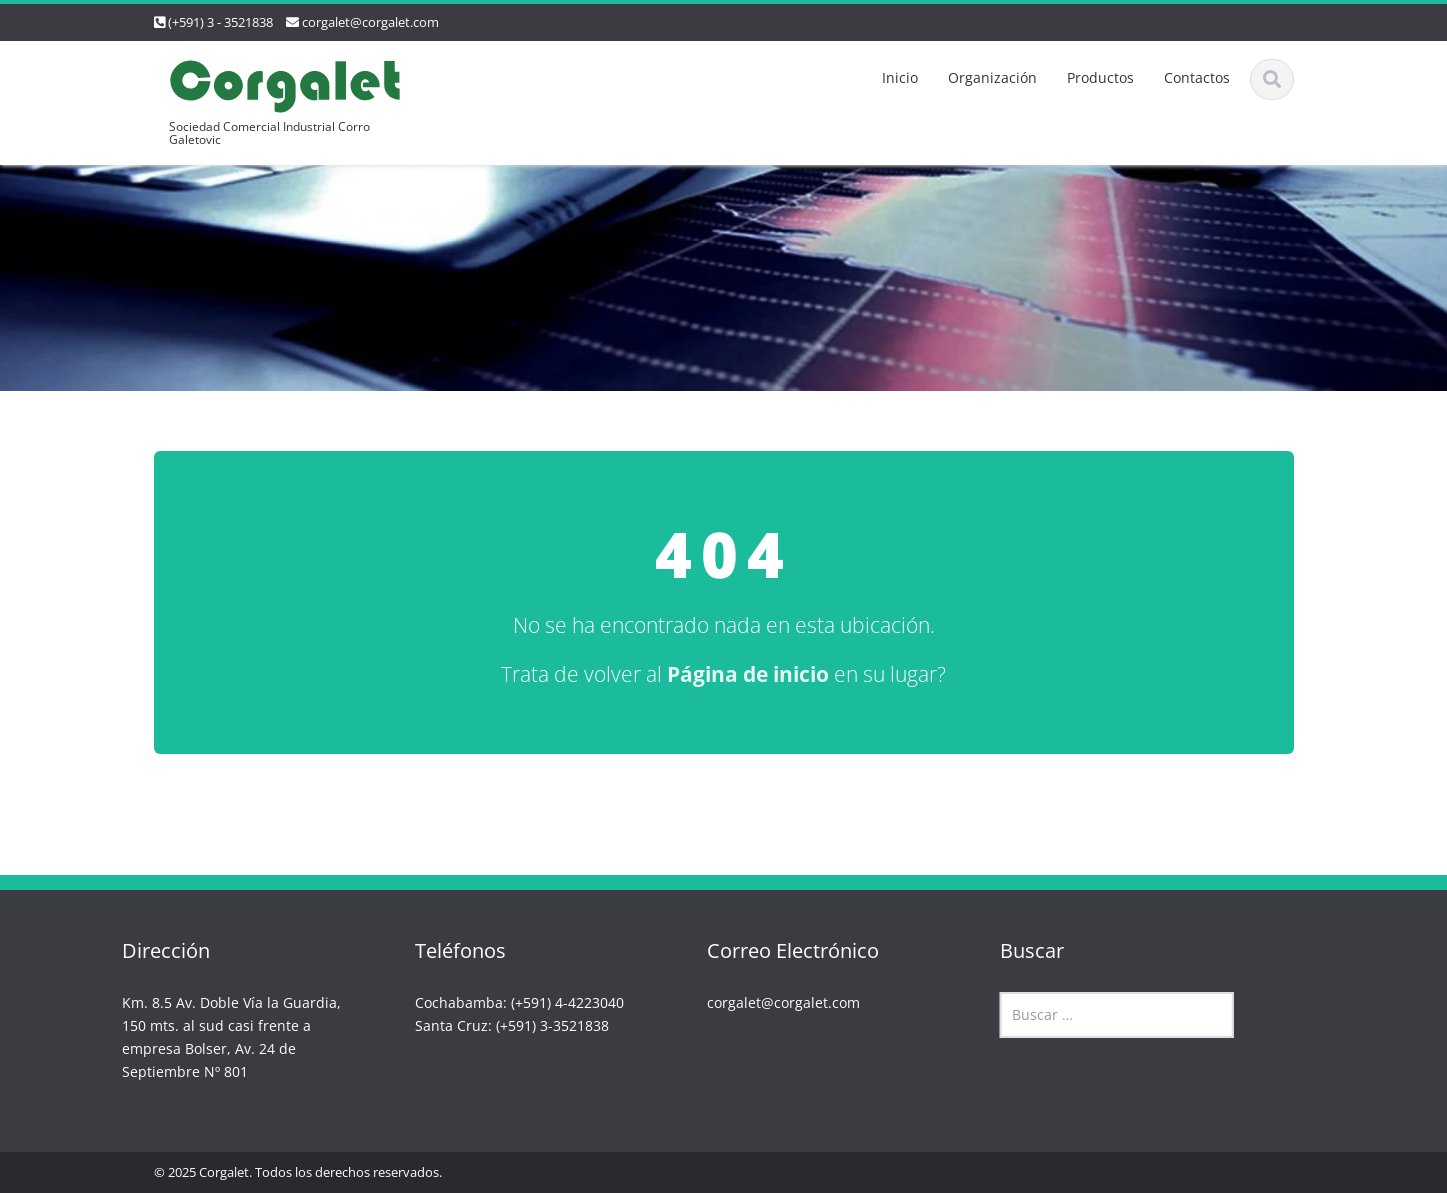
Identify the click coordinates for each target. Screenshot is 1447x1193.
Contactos (1197, 77)
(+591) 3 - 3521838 (220, 22)
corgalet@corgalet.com (370, 22)
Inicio (900, 77)
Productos (1100, 77)
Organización (992, 77)
